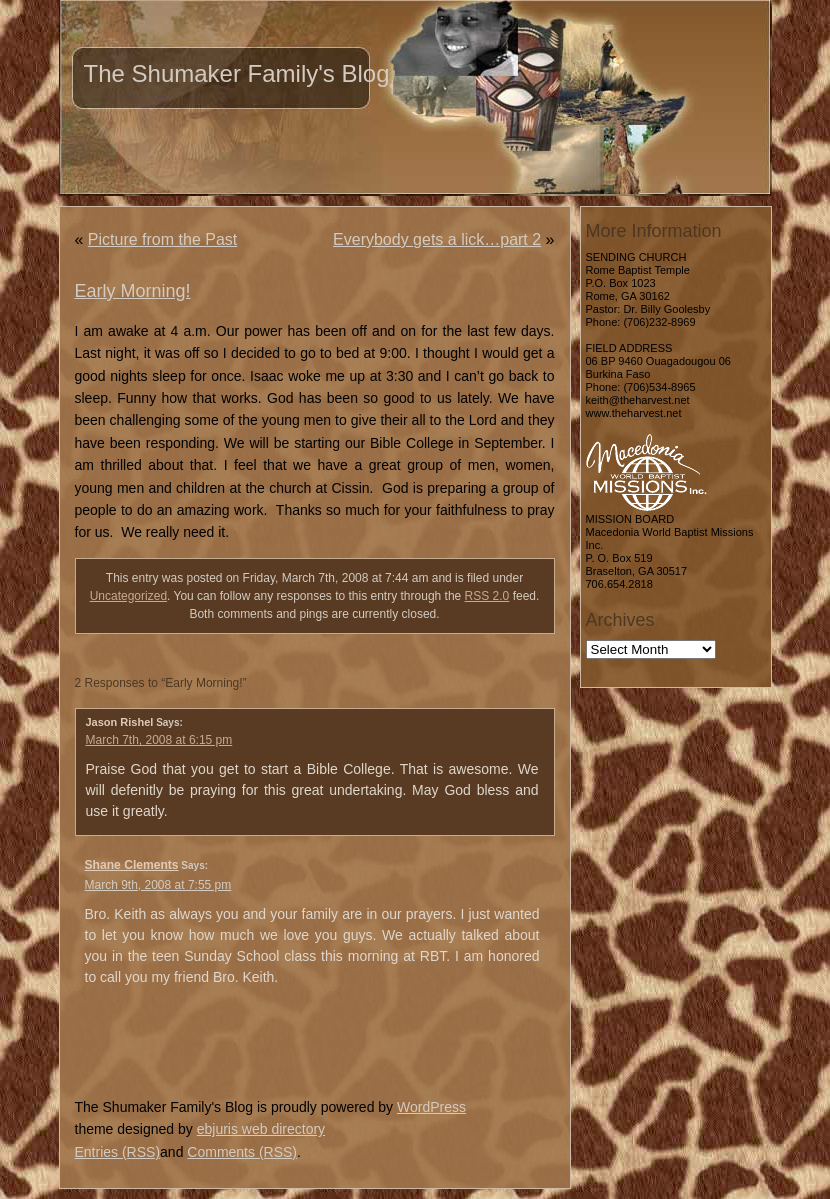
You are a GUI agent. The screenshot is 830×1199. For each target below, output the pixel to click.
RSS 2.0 (487, 596)
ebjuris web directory (261, 1129)
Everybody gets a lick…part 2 (437, 239)
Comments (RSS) (242, 1152)
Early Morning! (133, 291)
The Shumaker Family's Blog (237, 73)
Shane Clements (132, 865)
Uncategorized (128, 596)
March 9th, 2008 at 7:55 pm (158, 885)
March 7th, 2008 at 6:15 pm (159, 740)
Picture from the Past (162, 239)
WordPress (431, 1107)
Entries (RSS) (118, 1152)
